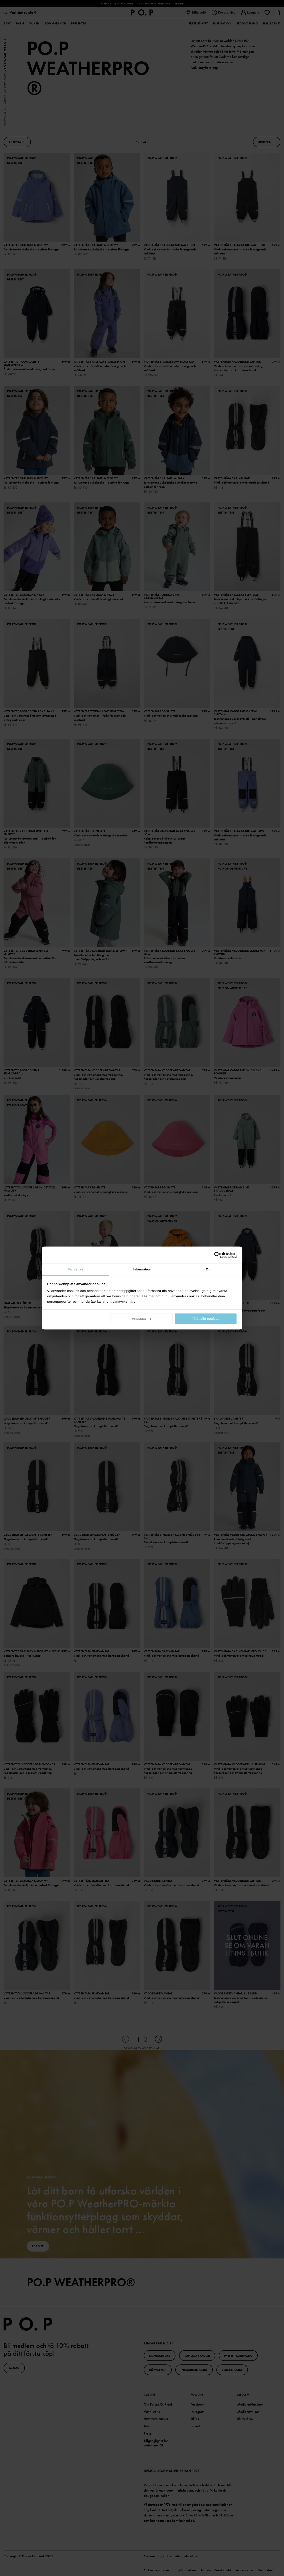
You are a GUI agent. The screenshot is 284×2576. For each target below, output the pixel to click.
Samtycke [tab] (75, 1269)
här (131, 1301)
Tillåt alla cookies (205, 1318)
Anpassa (141, 1318)
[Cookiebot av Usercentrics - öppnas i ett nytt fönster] (217, 1255)
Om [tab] (208, 1269)
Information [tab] (142, 1269)
